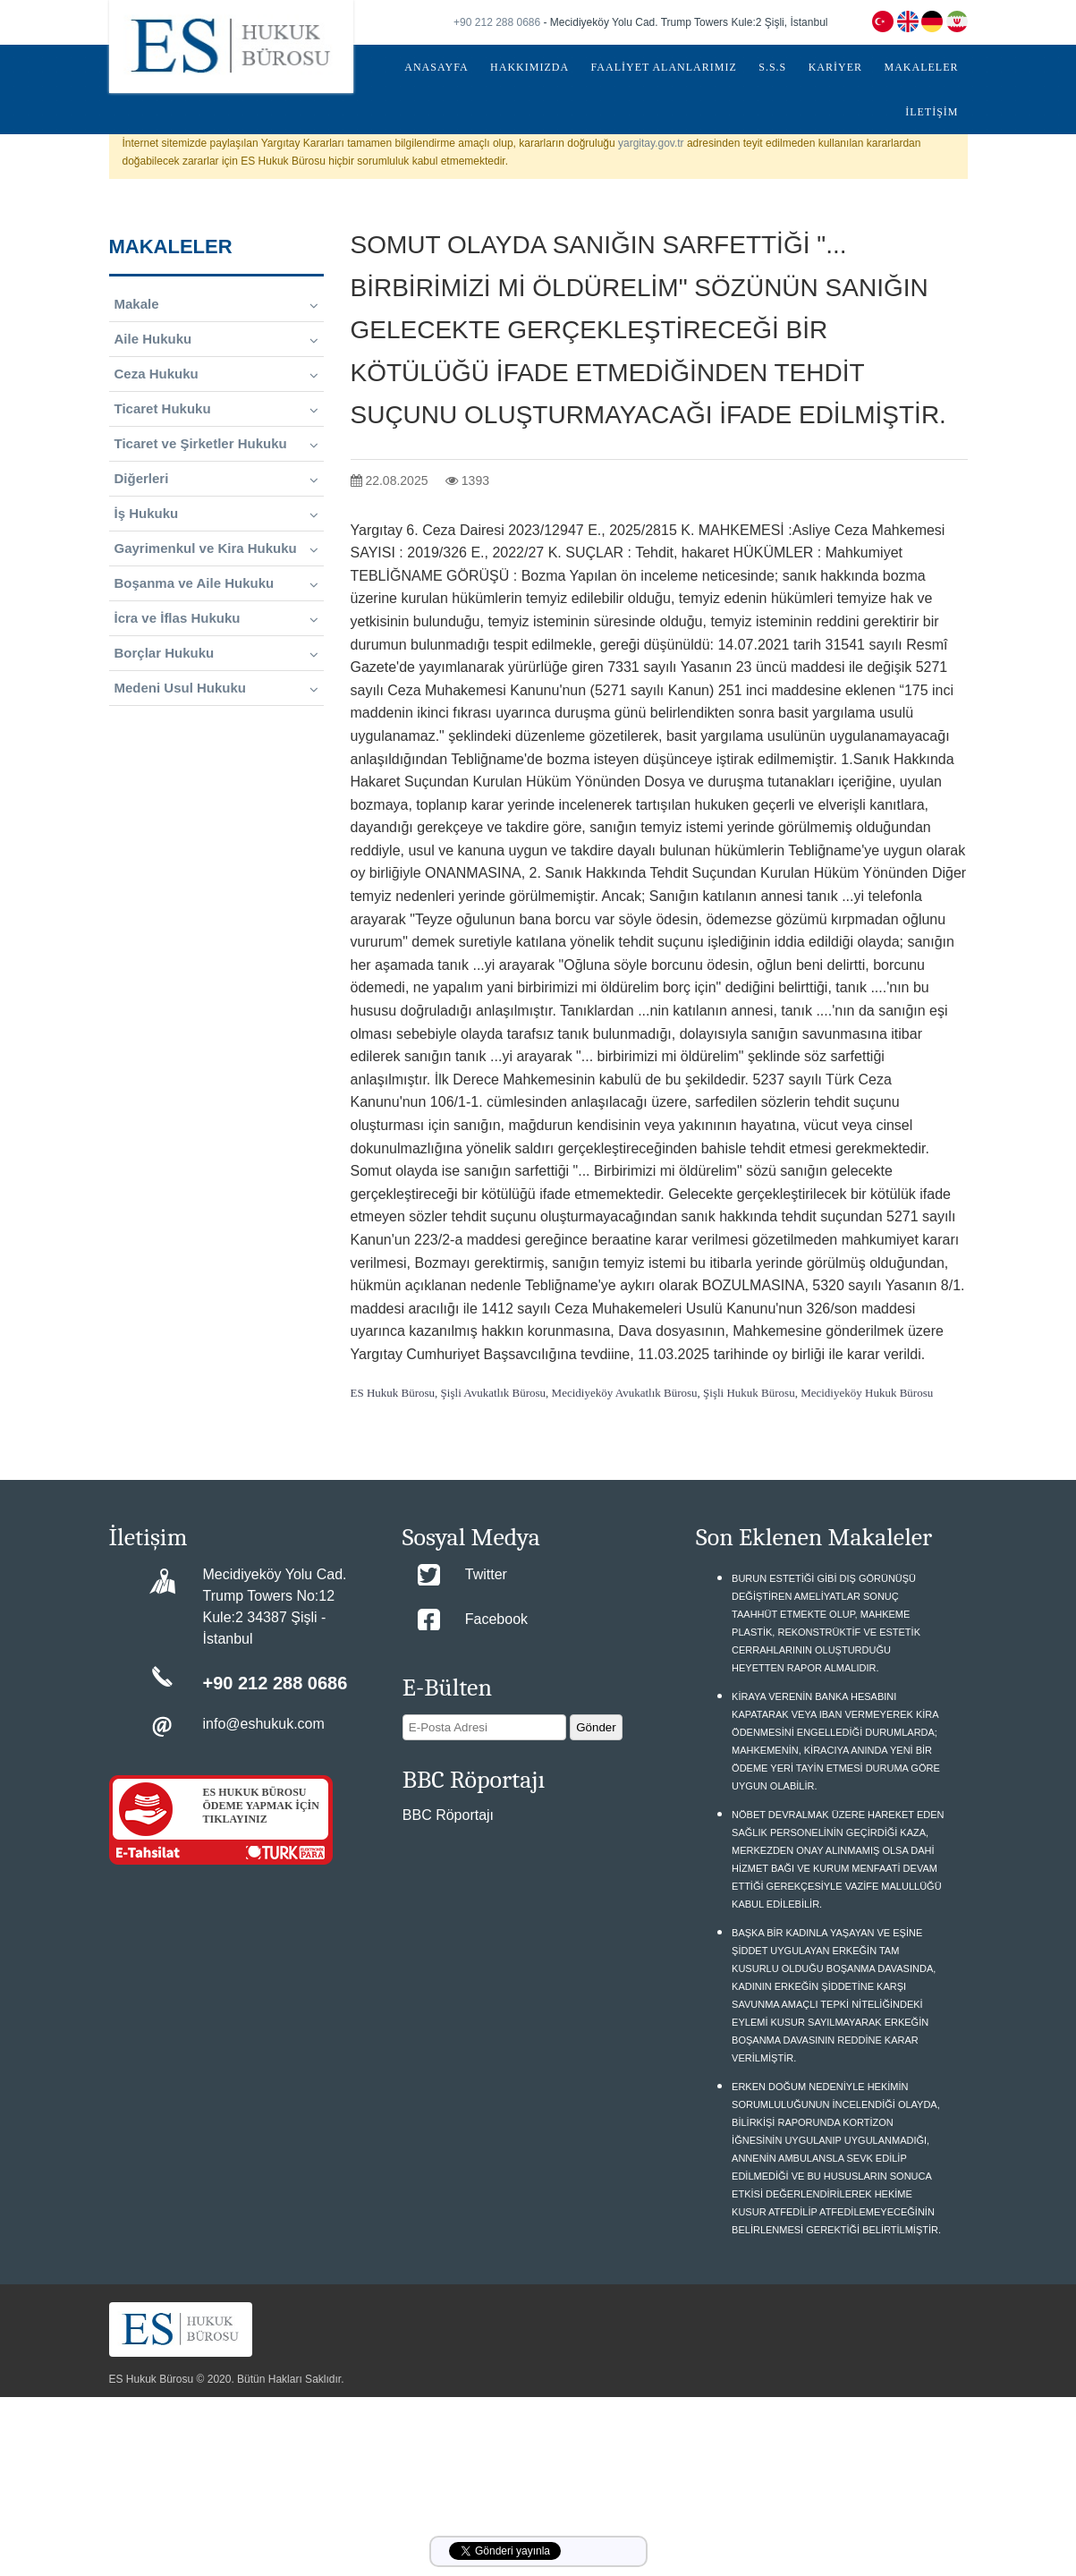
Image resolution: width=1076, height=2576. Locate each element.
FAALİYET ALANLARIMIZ (664, 67)
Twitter (486, 1574)
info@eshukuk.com (264, 1723)
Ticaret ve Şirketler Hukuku (216, 444)
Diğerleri (216, 479)
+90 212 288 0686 (496, 22)
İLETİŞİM (931, 112)
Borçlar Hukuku (216, 653)
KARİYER (835, 67)
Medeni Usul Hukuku (216, 688)
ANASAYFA (436, 67)
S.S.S (772, 67)
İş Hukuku (216, 514)
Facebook (496, 1619)
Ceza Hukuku (216, 374)
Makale (216, 304)
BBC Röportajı (448, 1815)
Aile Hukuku (216, 339)
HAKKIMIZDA (529, 67)
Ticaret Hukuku (216, 409)
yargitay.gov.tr (651, 143)
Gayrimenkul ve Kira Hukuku (216, 548)
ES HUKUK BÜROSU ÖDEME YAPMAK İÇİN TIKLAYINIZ (261, 1805)
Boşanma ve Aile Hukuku (216, 583)
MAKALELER (922, 67)
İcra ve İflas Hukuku (216, 618)
